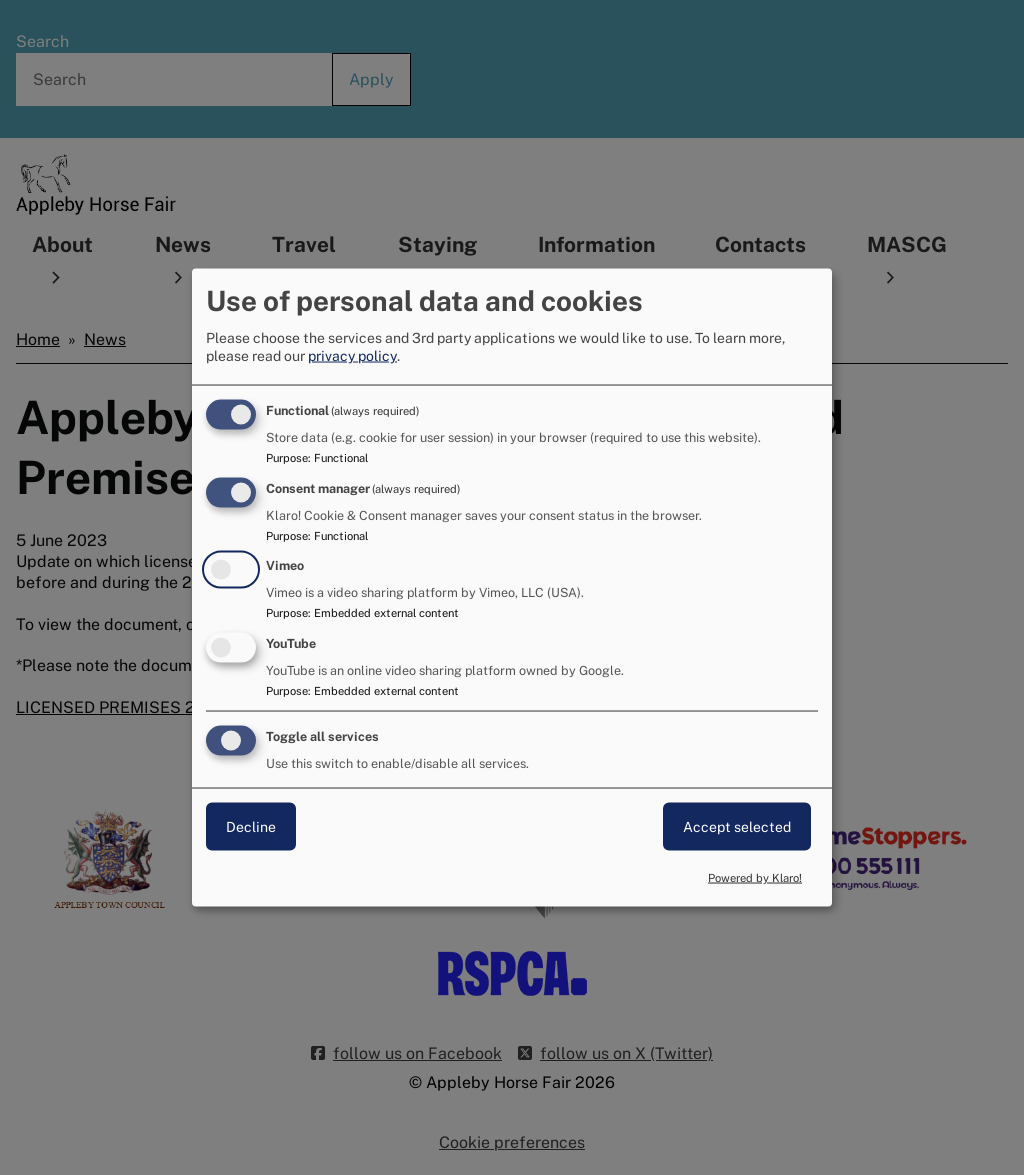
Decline (251, 827)
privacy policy (352, 355)
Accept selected (737, 827)
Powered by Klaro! (755, 877)
